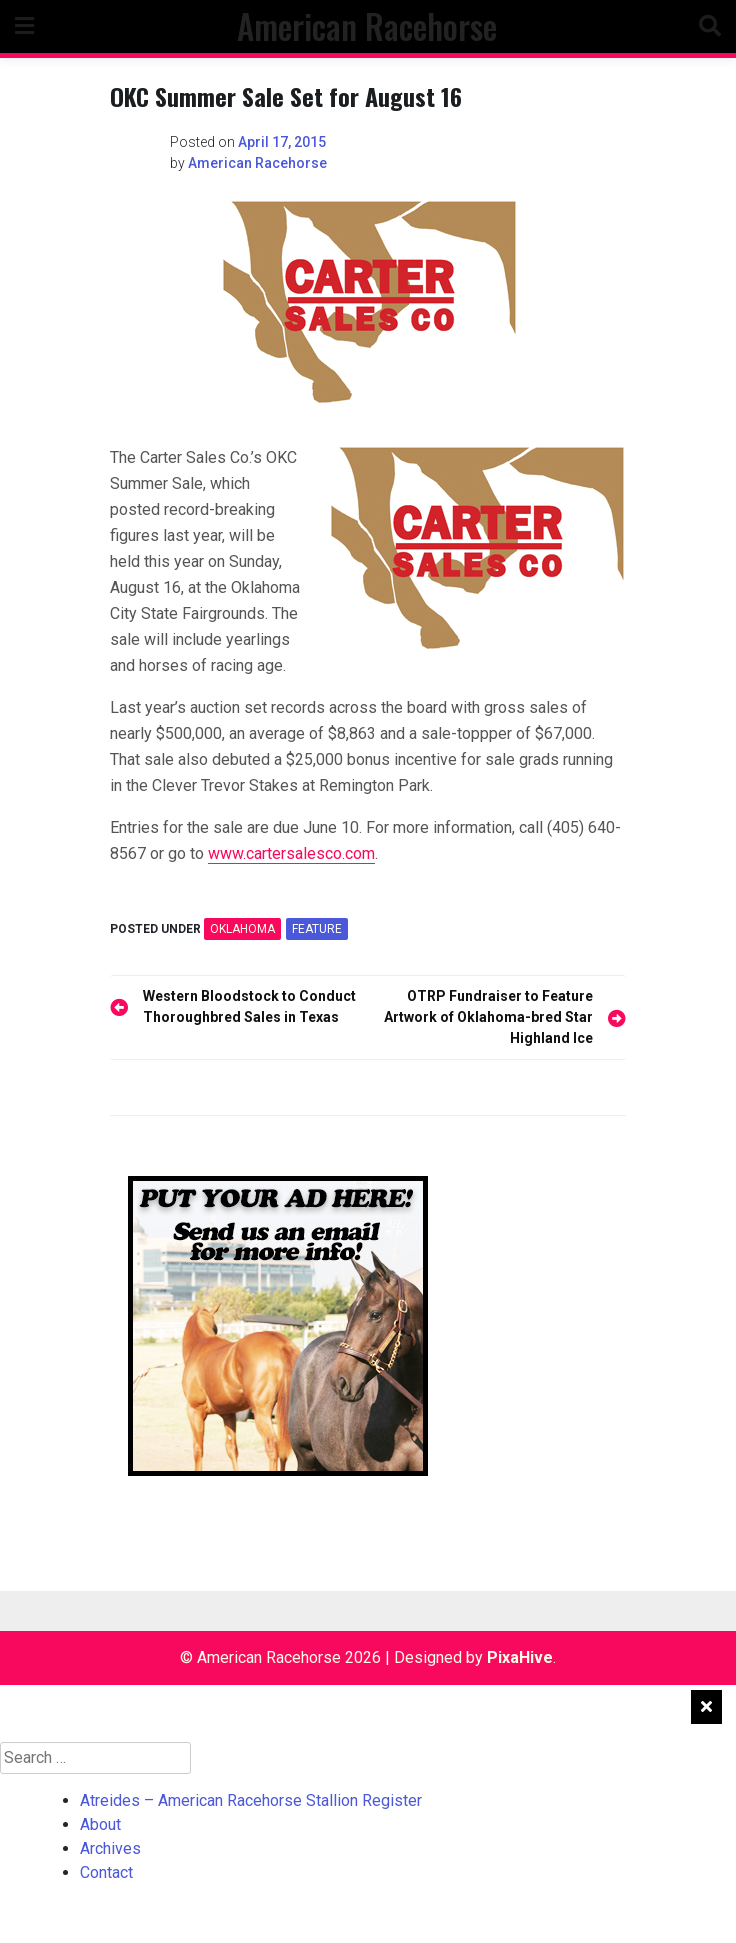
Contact (106, 1872)
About (100, 1824)
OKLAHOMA (242, 929)
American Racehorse (367, 26)
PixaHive (520, 1657)
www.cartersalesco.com (291, 853)
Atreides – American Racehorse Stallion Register (251, 1800)
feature (317, 929)
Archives (110, 1848)
